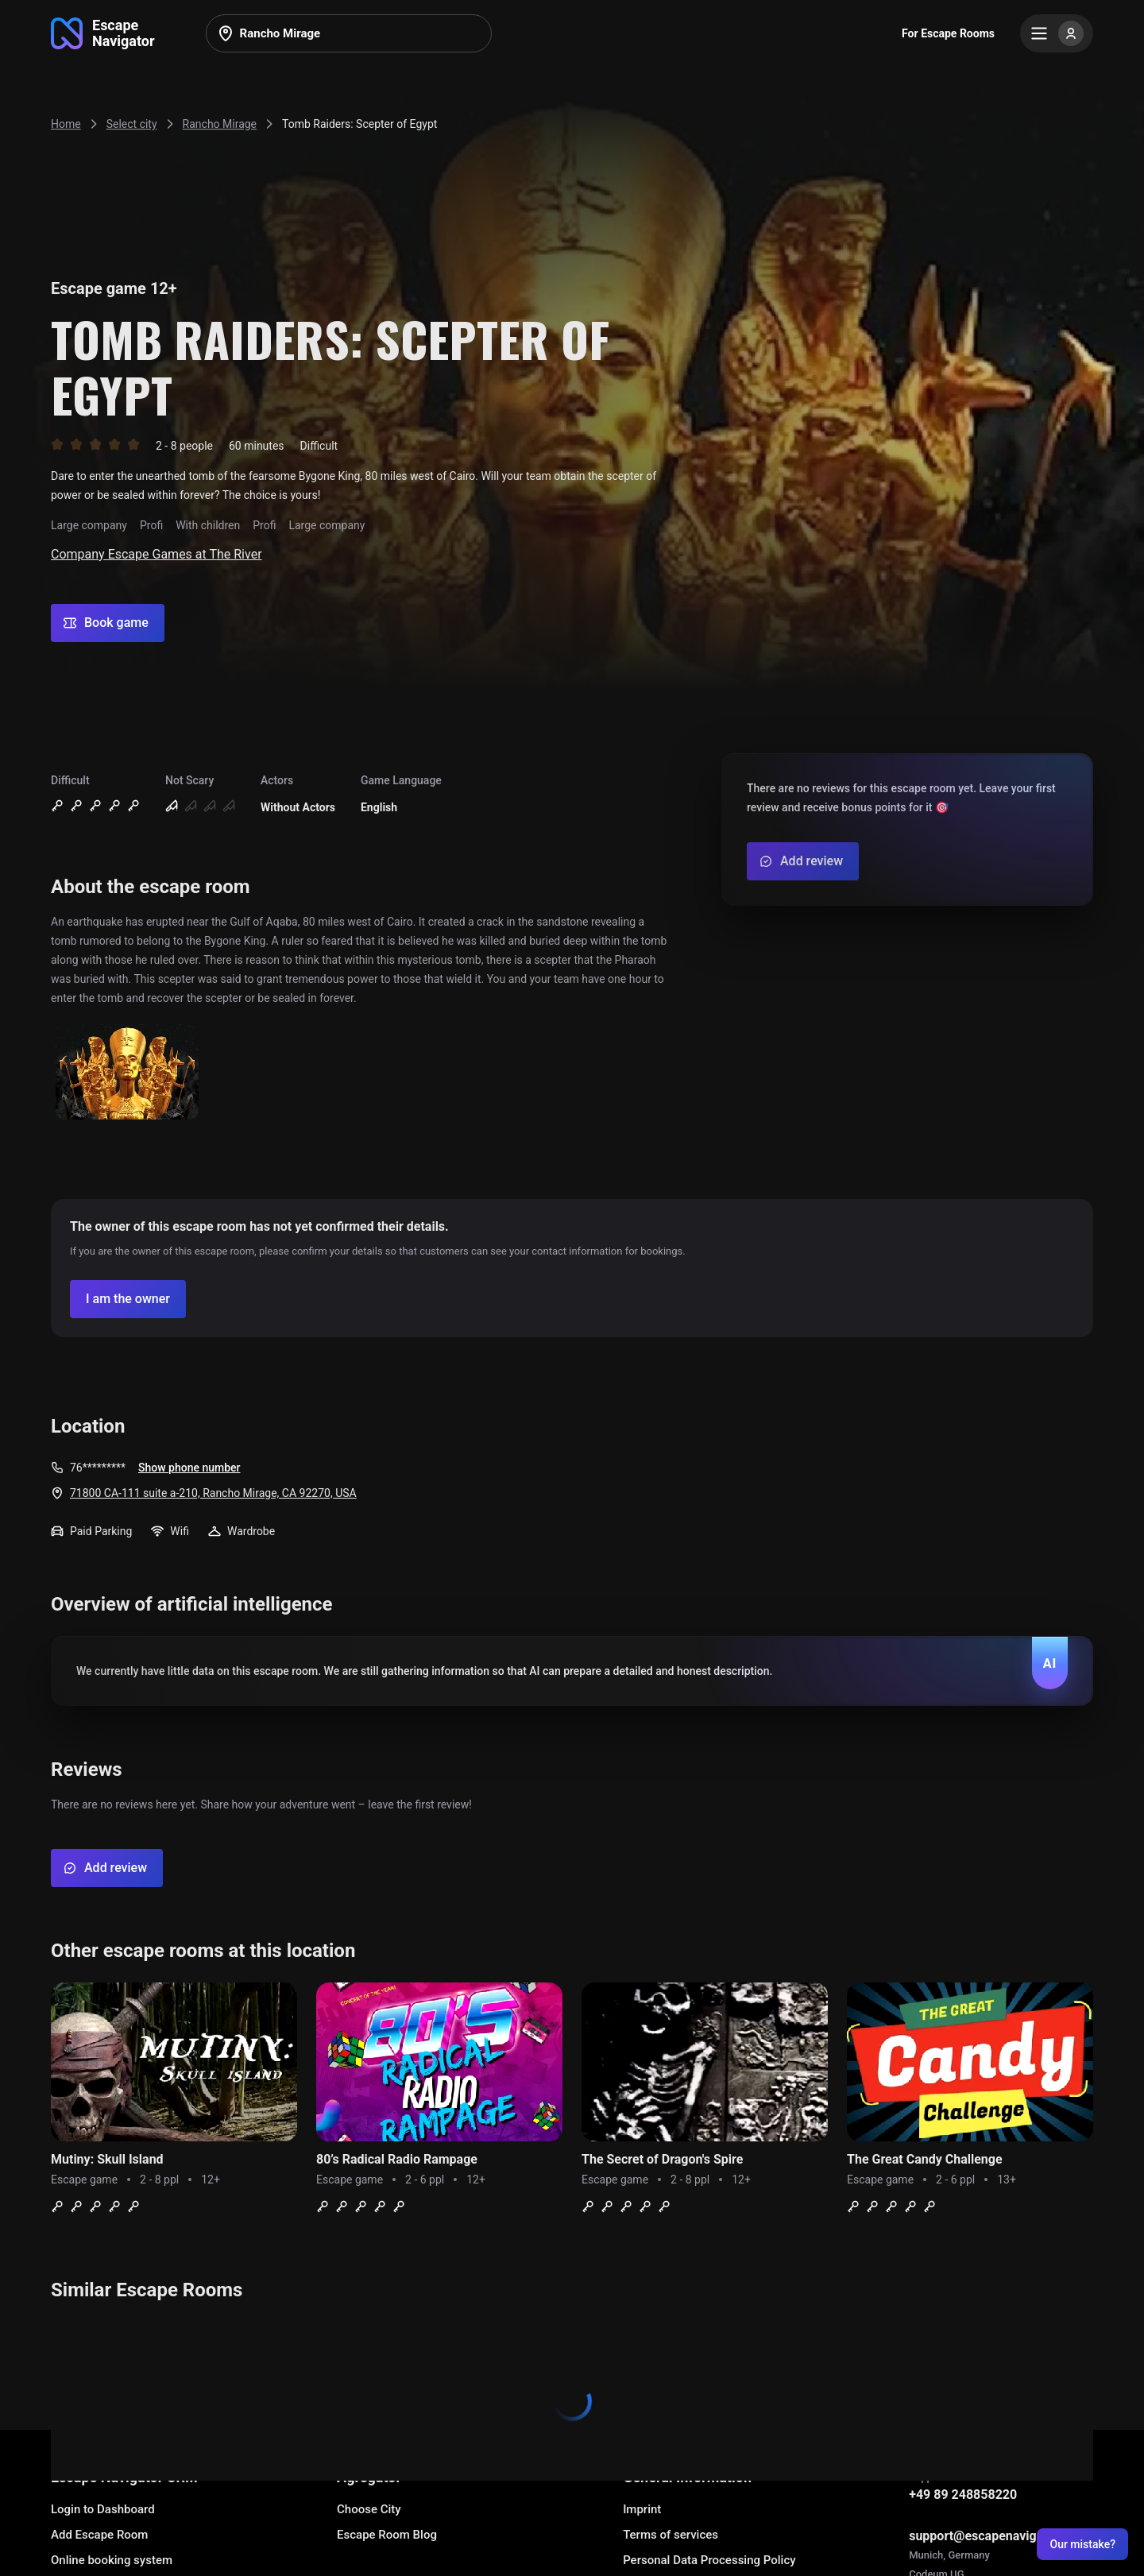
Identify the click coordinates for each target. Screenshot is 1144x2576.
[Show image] (127, 1073)
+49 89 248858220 (963, 2494)
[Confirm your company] (128, 1299)
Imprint (642, 2509)
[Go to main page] (103, 33)
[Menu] (1056, 33)
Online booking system (111, 2560)
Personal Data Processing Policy (709, 2560)
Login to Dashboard (103, 2509)
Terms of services (670, 2535)
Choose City (369, 2509)
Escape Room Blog (387, 2535)
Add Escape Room (99, 2535)
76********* (98, 1467)
